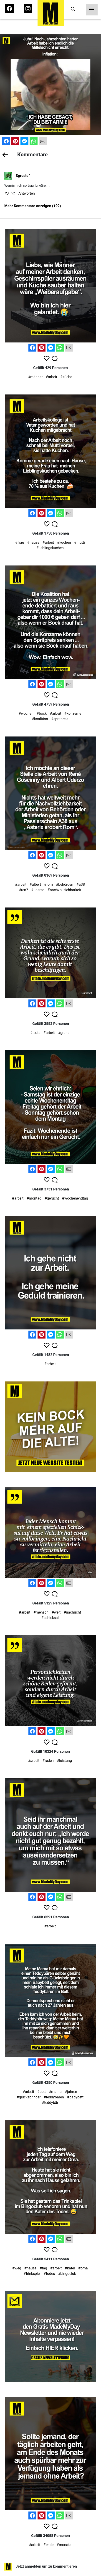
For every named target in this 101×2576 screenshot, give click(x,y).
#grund (64, 1033)
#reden (48, 1760)
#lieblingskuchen (50, 548)
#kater (70, 2268)
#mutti (79, 542)
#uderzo (37, 890)
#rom (48, 884)
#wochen (26, 713)
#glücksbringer (28, 2097)
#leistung (64, 1760)
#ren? (23, 890)
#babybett (75, 2097)
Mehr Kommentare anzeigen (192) (32, 206)
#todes (49, 2273)
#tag (43, 2268)
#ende (48, 2545)
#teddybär (50, 2102)
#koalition (40, 719)
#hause (33, 542)
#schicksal (50, 1618)
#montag (34, 1198)
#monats (64, 2545)
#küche (66, 377)
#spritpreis (59, 719)
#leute (35, 1033)
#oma (83, 2268)
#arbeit (51, 377)
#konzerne (72, 713)
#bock (42, 713)
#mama (55, 2092)
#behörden (64, 884)
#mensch (40, 1612)
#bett (41, 2092)
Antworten (26, 193)
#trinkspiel (32, 2273)
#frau (19, 542)
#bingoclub (67, 2273)
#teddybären (54, 2097)
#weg (16, 2268)
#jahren (71, 2092)
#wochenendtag (75, 1198)
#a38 (80, 884)
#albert (35, 884)
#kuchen (64, 542)
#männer (35, 377)
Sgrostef (23, 176)
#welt (56, 1612)
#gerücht (52, 1198)
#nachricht (72, 1612)
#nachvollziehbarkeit (64, 890)
